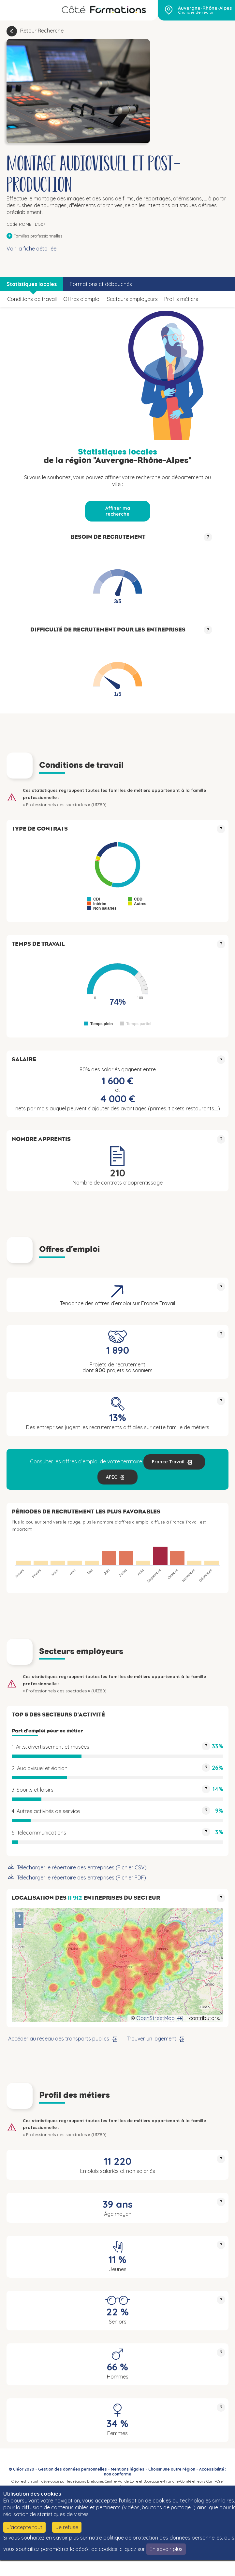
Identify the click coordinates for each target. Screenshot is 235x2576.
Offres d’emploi (81, 299)
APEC (111, 1477)
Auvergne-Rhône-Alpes (205, 8)
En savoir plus (166, 2549)
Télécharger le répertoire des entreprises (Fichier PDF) (81, 1877)
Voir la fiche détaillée (31, 248)
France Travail (168, 1462)
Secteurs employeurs (132, 299)
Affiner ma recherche (117, 511)
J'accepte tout (24, 2527)
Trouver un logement (151, 2038)
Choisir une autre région (171, 2469)
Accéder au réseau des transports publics (58, 2038)
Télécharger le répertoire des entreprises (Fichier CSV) (82, 1867)
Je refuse (66, 2527)
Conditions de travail (32, 299)
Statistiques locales (32, 284)
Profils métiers (181, 299)
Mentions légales (127, 2469)
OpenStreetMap (155, 2018)
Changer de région (196, 12)
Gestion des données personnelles (72, 2469)
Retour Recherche (42, 30)
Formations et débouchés (101, 284)
